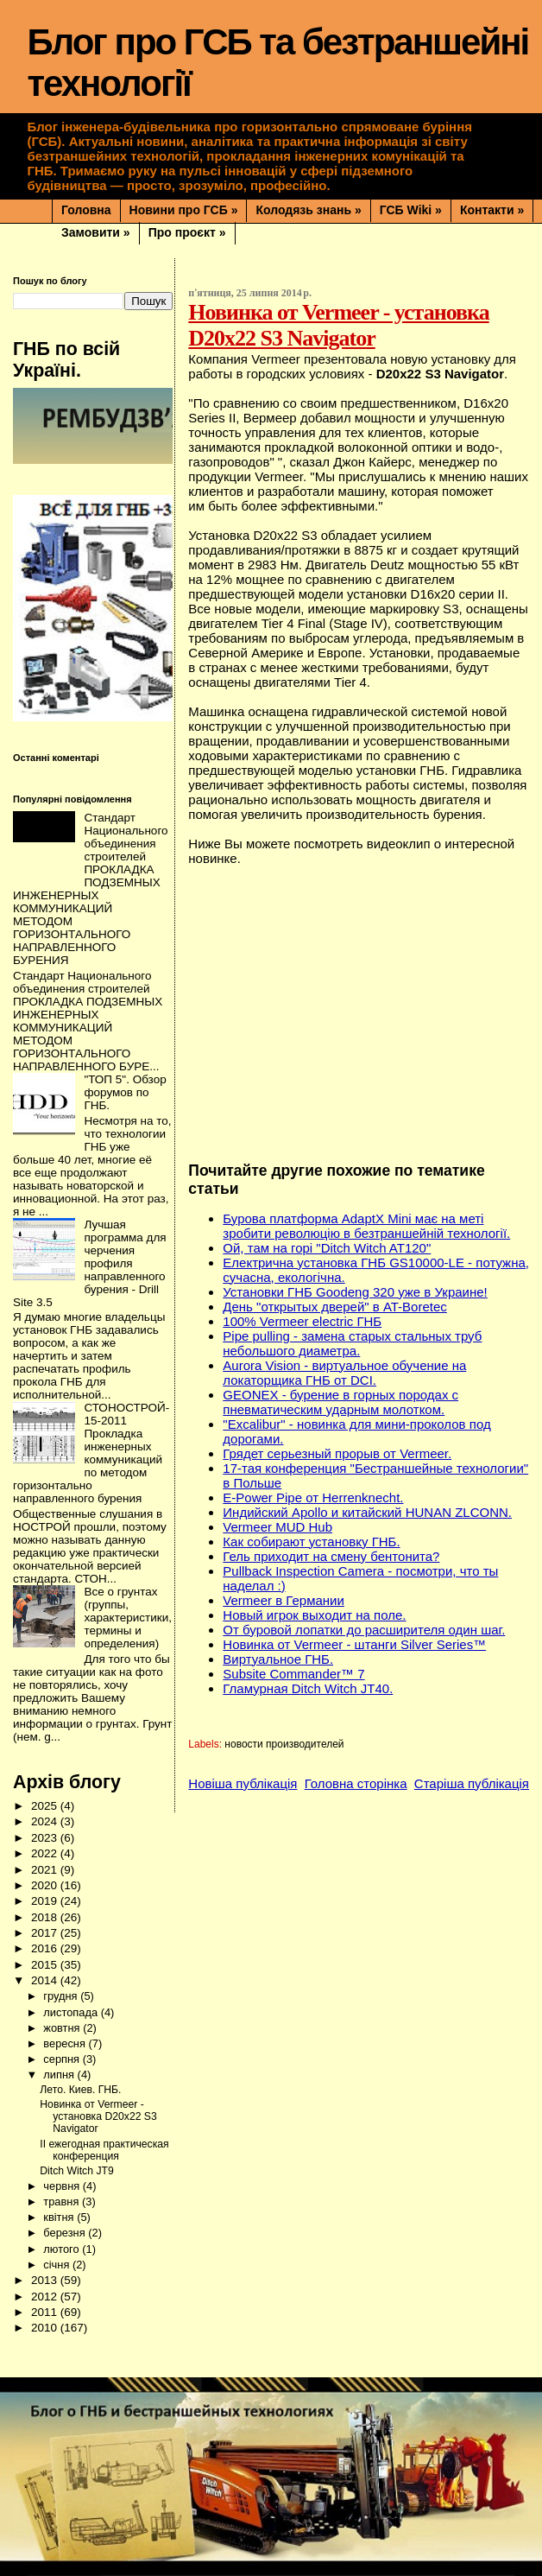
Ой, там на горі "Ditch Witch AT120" (327, 1247)
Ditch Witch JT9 (76, 2171)
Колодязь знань (308, 210)
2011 (45, 2312)
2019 (45, 1900)
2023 (45, 1837)
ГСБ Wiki (411, 210)
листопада (71, 2012)
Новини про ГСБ (183, 210)
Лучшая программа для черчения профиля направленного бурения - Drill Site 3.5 (90, 1263)
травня (62, 2201)
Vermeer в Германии (283, 1600)
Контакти (492, 210)
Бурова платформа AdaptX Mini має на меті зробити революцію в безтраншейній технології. (366, 1225)
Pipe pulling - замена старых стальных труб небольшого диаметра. (352, 1343)
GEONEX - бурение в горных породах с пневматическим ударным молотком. (340, 1402)
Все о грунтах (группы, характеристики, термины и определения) (128, 1617)
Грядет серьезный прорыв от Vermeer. (337, 1453)
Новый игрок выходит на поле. (314, 1615)
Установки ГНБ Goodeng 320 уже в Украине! (355, 1292)
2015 (45, 1964)
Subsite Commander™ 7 (293, 1673)
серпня (62, 2059)
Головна (86, 210)
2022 (45, 1853)
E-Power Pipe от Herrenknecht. (313, 1497)
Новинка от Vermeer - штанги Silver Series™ (354, 1644)
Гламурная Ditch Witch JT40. (308, 1688)
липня (60, 2074)
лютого (62, 2249)
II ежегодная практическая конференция (104, 2150)
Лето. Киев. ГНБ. (80, 2090)
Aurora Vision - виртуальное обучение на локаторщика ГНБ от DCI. (344, 1372)
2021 (45, 1869)
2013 (45, 2280)
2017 (45, 1932)
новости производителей (283, 1744)
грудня (61, 1995)
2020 (45, 1885)
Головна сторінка (356, 1783)
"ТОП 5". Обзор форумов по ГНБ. (125, 1092)
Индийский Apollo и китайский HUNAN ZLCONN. (367, 1512)
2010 (45, 2327)
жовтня (63, 2027)
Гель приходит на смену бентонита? (331, 1556)
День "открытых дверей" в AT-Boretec (334, 1306)
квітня (60, 2217)
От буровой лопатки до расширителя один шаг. (364, 1629)
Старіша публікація (471, 1783)
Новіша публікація (242, 1783)
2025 (45, 1805)
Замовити (95, 232)
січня (57, 2264)
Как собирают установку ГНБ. (311, 1541)
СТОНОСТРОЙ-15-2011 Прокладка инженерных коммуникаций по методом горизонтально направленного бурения (91, 1453)
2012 (45, 2296)
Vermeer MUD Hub (277, 1527)
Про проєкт (187, 232)
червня (62, 2185)
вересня (65, 2043)
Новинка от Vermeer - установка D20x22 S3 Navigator (98, 2116)
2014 (45, 1980)
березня (65, 2232)
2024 (45, 1821)
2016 (45, 1948)
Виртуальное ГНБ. (278, 1659)
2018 (45, 1917)
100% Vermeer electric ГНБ (302, 1321)
